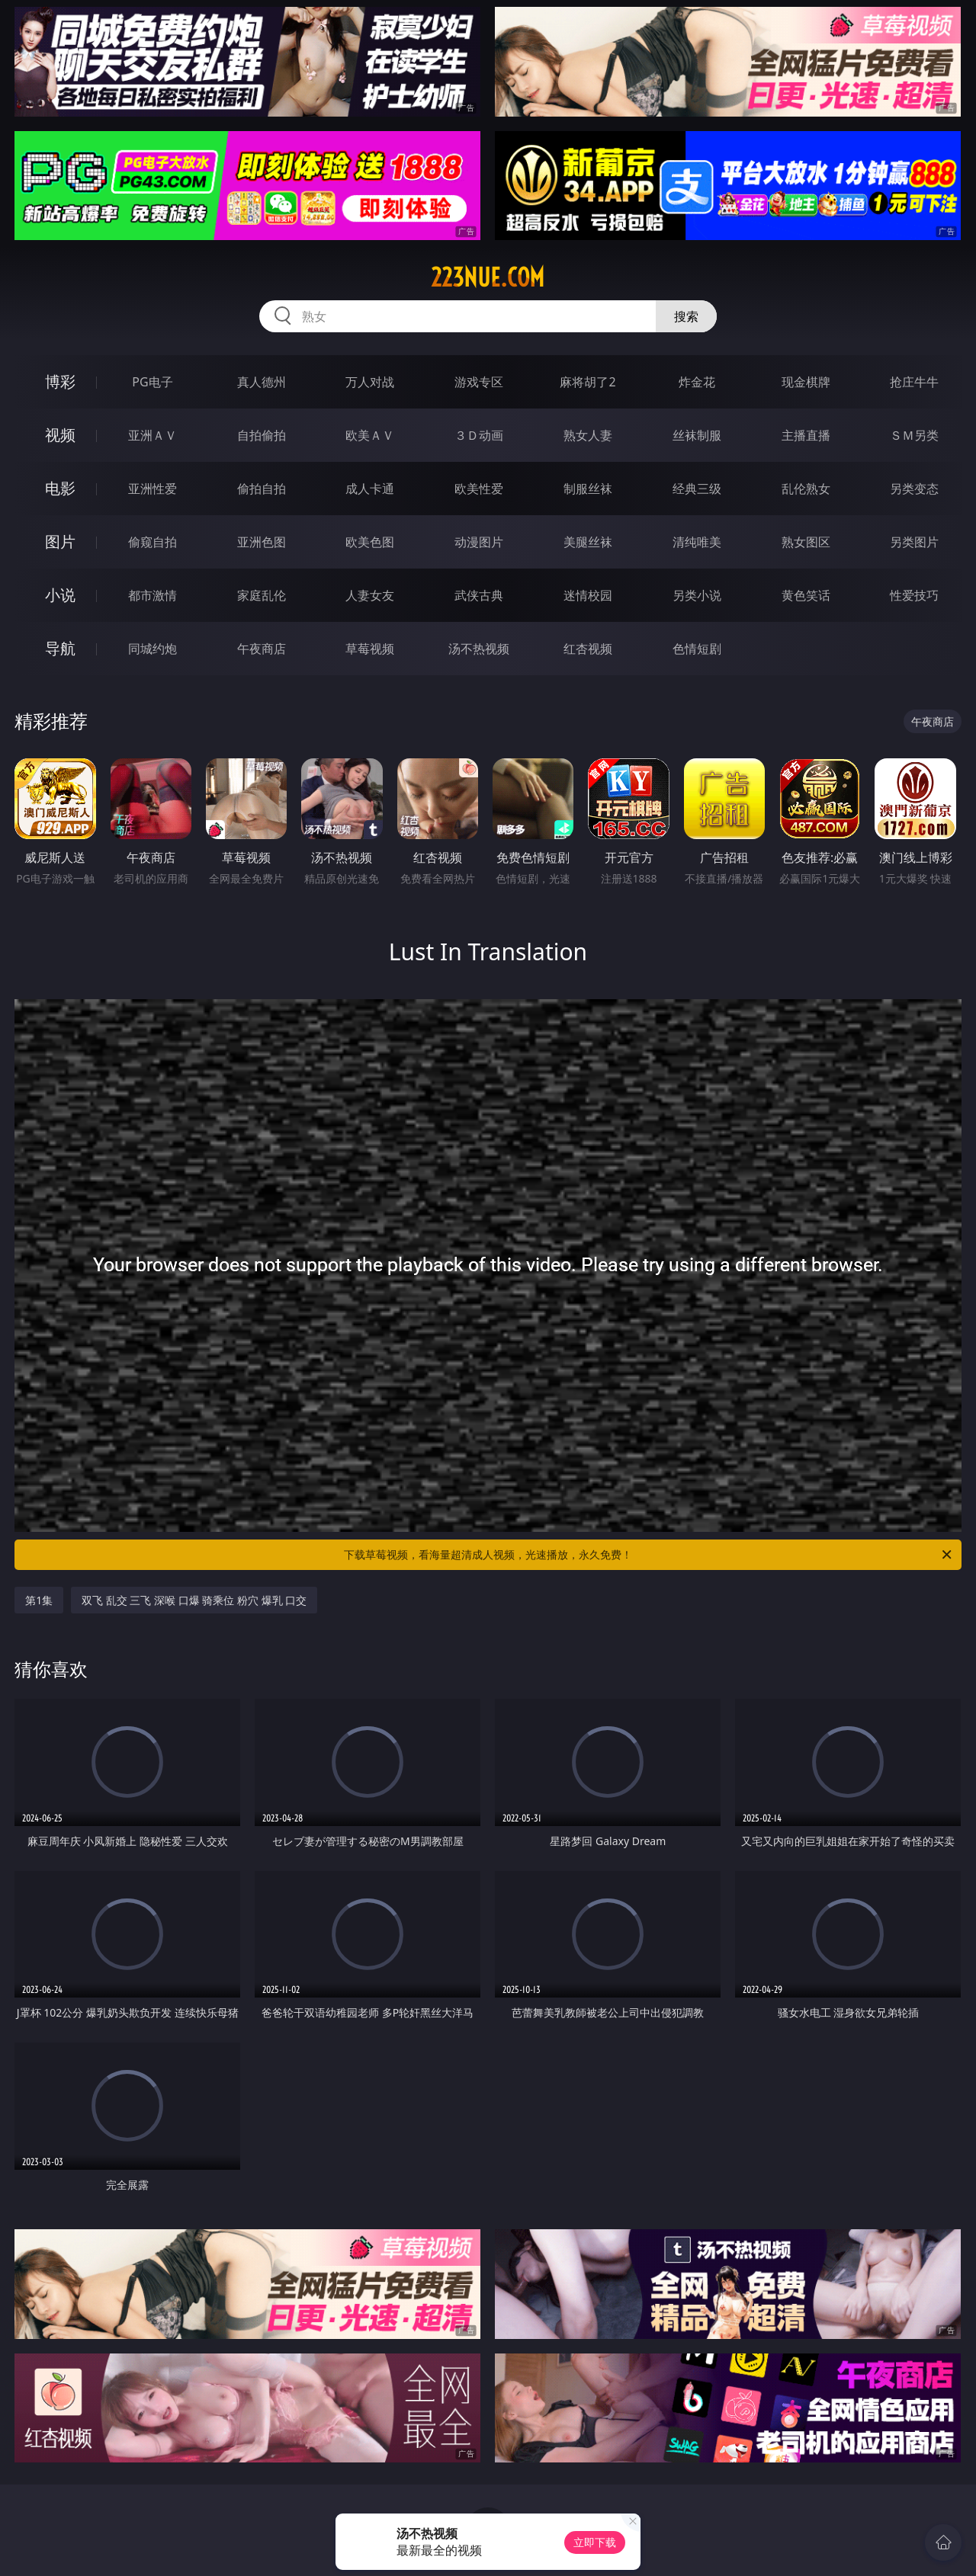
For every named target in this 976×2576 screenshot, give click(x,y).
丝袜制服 (697, 435)
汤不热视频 (478, 648)
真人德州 (261, 381)
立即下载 (594, 2542)
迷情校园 (587, 595)
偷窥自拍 (152, 541)
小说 (60, 595)
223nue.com (487, 277)
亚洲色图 (261, 541)
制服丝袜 (587, 488)
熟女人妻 (587, 435)
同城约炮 (152, 648)
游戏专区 (478, 381)
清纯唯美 (697, 541)
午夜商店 (261, 648)
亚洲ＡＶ (152, 435)
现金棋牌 (806, 381)
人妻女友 (369, 595)
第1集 (39, 1600)
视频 (60, 435)
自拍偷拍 (261, 435)
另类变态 (914, 488)
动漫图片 (478, 541)
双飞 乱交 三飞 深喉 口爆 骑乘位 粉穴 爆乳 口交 (194, 1600)
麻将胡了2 (587, 381)
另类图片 (914, 541)
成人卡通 (369, 488)
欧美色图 (369, 541)
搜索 (686, 316)
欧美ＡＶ (369, 435)
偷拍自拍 (261, 488)
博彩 (60, 381)
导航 (60, 648)
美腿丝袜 (587, 541)
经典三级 (697, 488)
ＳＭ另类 (914, 435)
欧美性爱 (478, 488)
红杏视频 (587, 648)
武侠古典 (478, 595)
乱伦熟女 (806, 488)
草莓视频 (369, 648)
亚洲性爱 (152, 488)
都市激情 (152, 595)
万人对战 (369, 381)
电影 (60, 488)
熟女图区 (806, 541)
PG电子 (152, 381)
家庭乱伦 (261, 595)
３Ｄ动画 (478, 435)
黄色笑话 (806, 595)
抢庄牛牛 (914, 381)
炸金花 (697, 381)
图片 (60, 541)
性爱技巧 (914, 595)
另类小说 (697, 595)
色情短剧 (697, 648)
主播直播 (806, 435)
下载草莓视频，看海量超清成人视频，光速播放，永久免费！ (649, 1555)
